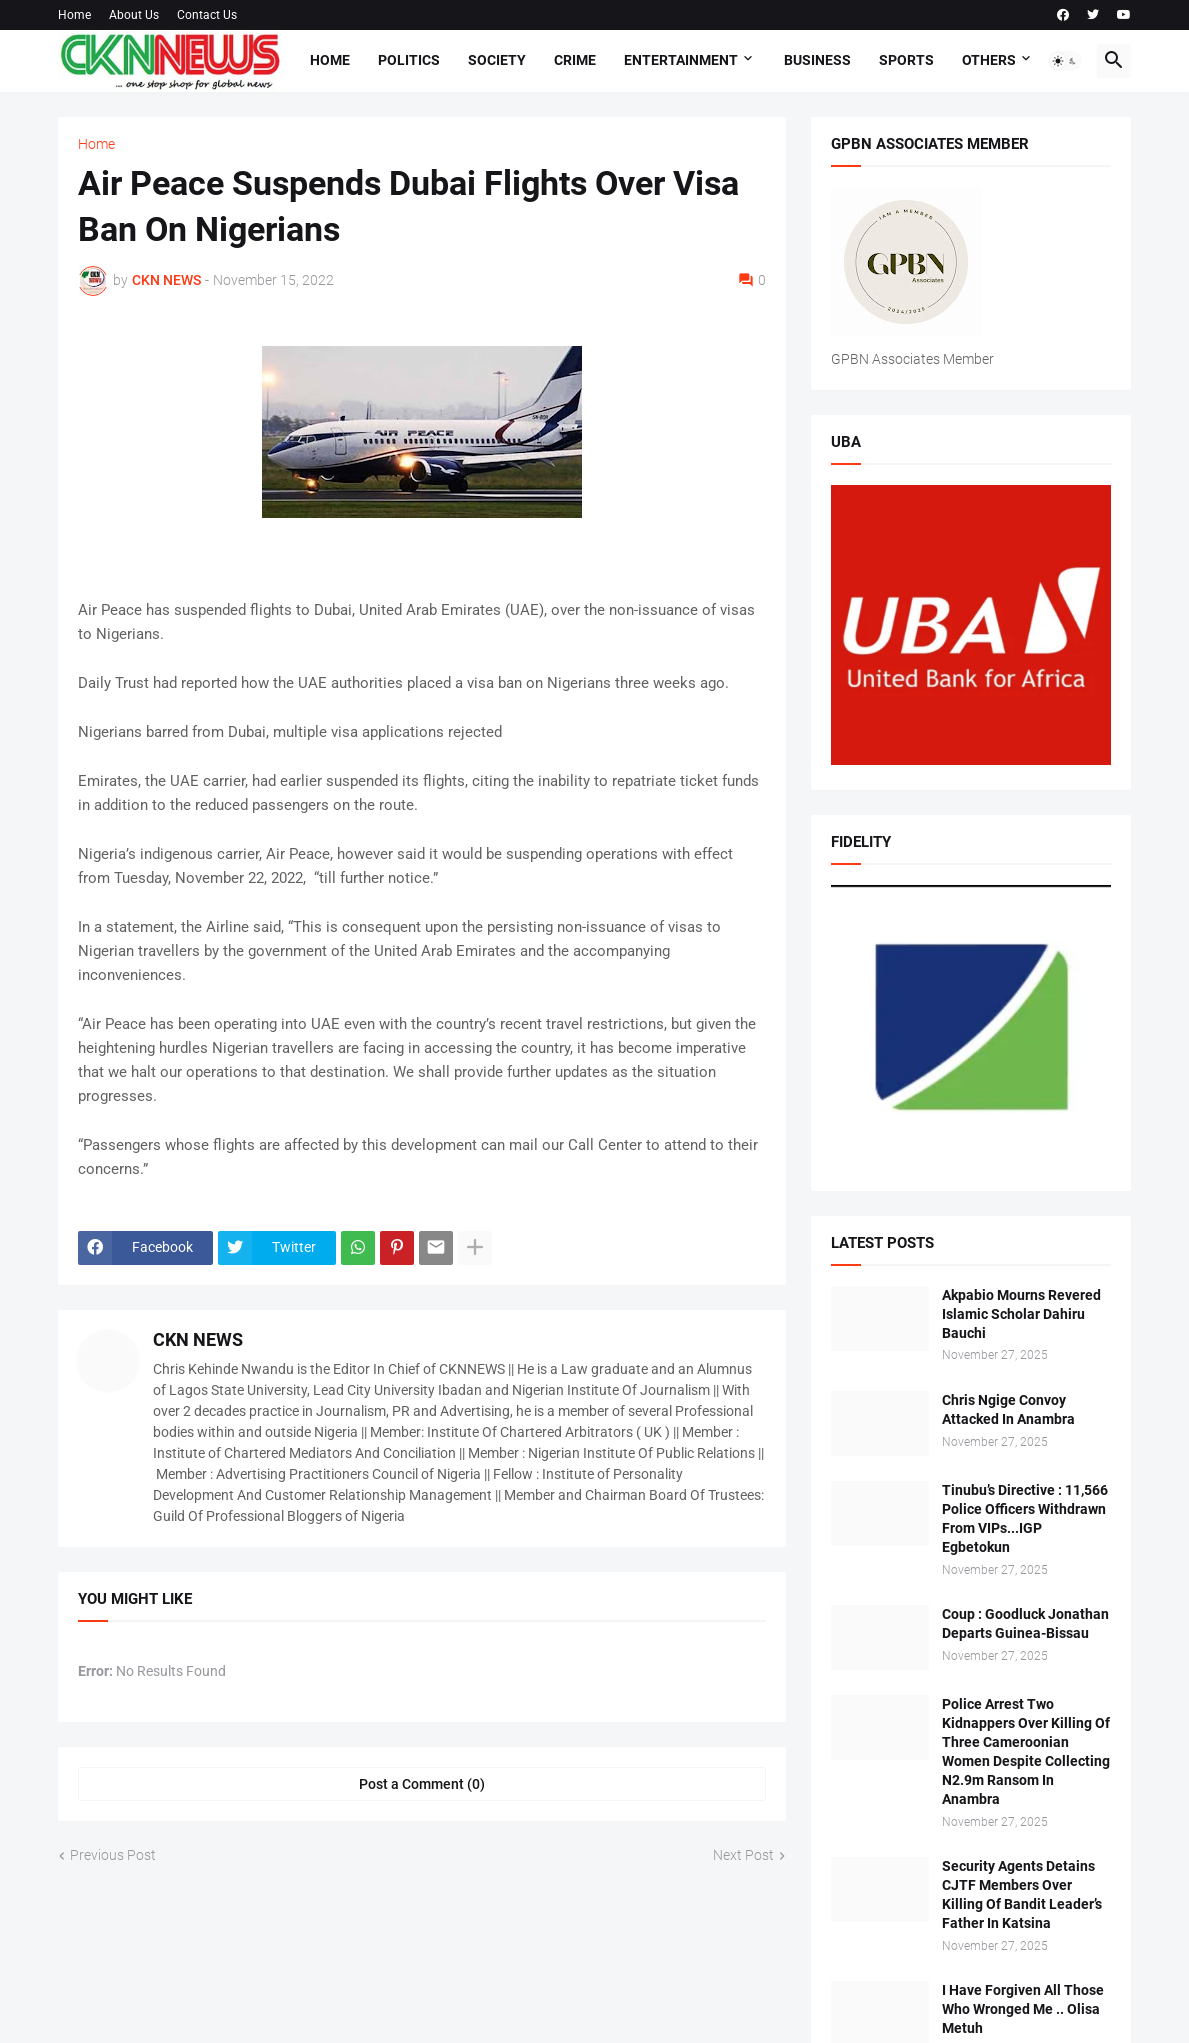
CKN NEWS (198, 1339)
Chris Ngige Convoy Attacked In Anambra (1008, 1409)
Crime (575, 60)
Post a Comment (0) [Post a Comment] (422, 1784)
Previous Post (113, 1855)
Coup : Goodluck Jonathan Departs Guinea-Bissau (1025, 1623)
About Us (134, 15)
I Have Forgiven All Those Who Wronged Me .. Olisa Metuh (1023, 2009)
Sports (906, 60)
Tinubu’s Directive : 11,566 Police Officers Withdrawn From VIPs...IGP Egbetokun (1025, 1518)
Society (497, 60)
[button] (1065, 61)
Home (74, 15)
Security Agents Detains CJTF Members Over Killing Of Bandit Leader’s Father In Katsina (1022, 1894)
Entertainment (681, 60)
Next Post (743, 1855)
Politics (409, 60)
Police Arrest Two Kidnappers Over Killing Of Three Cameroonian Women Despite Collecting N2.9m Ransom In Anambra (1026, 1751)
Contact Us (207, 15)
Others (989, 60)
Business (817, 60)
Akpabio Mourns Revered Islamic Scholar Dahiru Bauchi (1021, 1314)
